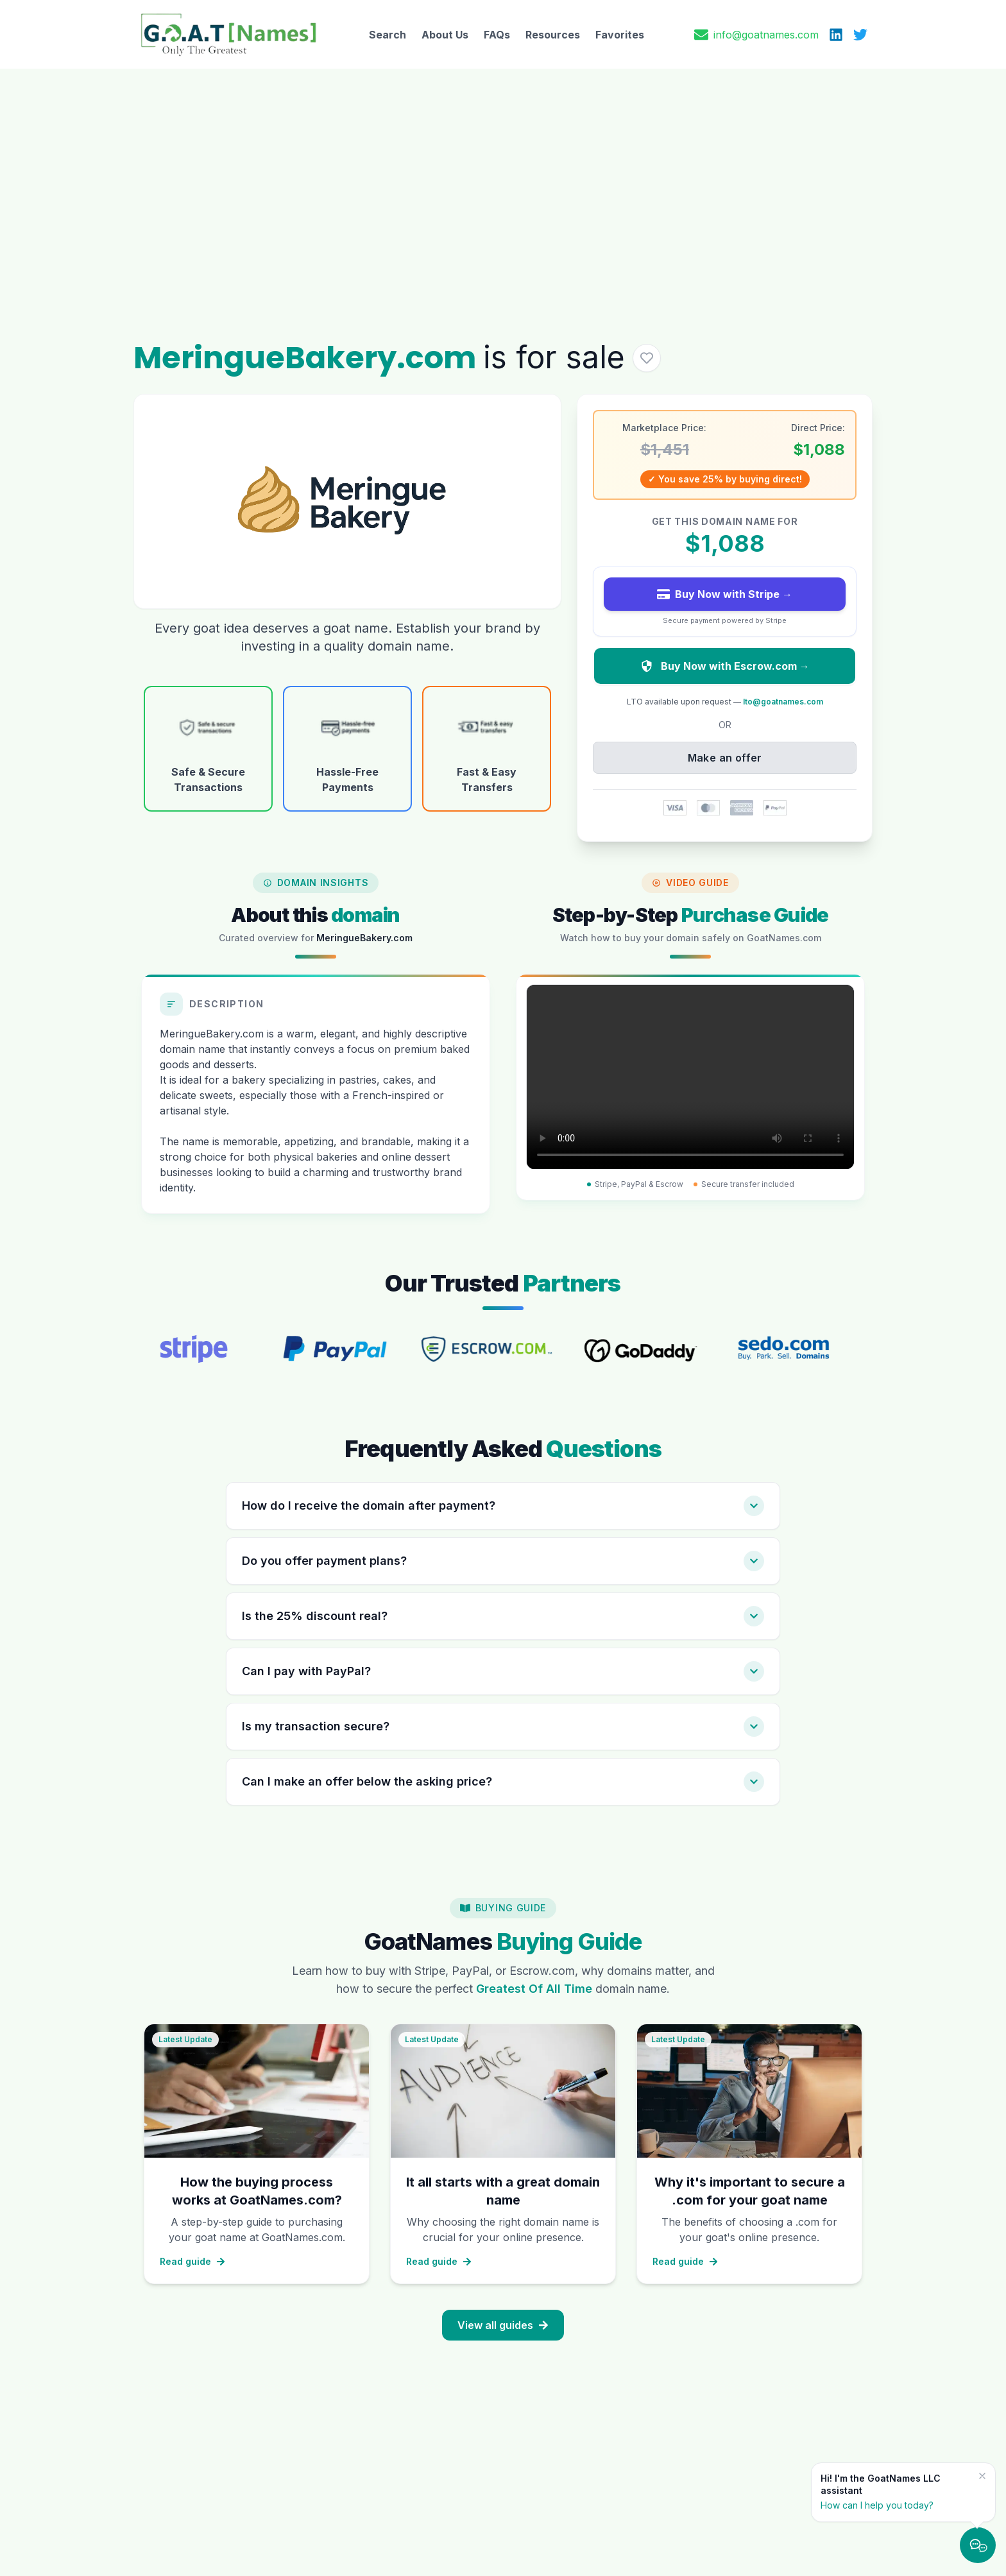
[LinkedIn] (836, 35)
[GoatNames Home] (228, 34)
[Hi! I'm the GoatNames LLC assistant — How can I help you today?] (896, 2492)
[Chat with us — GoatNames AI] (978, 2545)
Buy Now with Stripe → (724, 594)
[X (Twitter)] (860, 35)
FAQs (497, 34)
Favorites (619, 34)
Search (387, 34)
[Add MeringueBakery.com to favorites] (647, 358)
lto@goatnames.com (783, 701)
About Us (445, 34)
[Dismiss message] (982, 2476)
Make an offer (725, 757)
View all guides (503, 2325)
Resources (552, 34)
